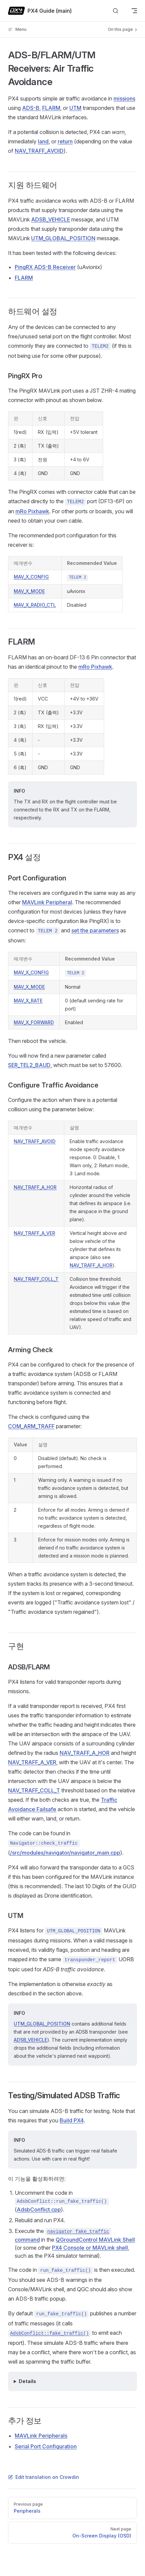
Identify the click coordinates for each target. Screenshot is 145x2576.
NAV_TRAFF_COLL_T (36, 1279)
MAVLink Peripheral (47, 902)
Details (27, 2381)
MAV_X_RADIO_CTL (35, 605)
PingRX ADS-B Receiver (45, 267)
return (65, 141)
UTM (75, 108)
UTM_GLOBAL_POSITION (63, 238)
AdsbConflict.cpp (39, 2209)
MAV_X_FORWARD (34, 1022)
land (43, 141)
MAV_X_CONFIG (31, 577)
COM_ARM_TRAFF (31, 1426)
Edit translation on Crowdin (43, 2477)
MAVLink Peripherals (41, 2435)
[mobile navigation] (134, 10)
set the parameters (95, 930)
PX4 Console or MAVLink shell (90, 2247)
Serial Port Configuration (46, 2446)
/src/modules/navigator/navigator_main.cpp (65, 1852)
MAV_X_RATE (28, 1000)
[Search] (115, 11)
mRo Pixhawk (32, 511)
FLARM (51, 108)
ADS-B (31, 108)
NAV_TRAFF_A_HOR (35, 1187)
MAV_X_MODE (29, 591)
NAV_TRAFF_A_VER (34, 1233)
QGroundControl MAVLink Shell (95, 2239)
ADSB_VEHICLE (50, 219)
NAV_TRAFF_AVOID (39, 150)
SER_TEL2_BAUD (29, 1065)
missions (124, 98)
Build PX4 (72, 2120)
